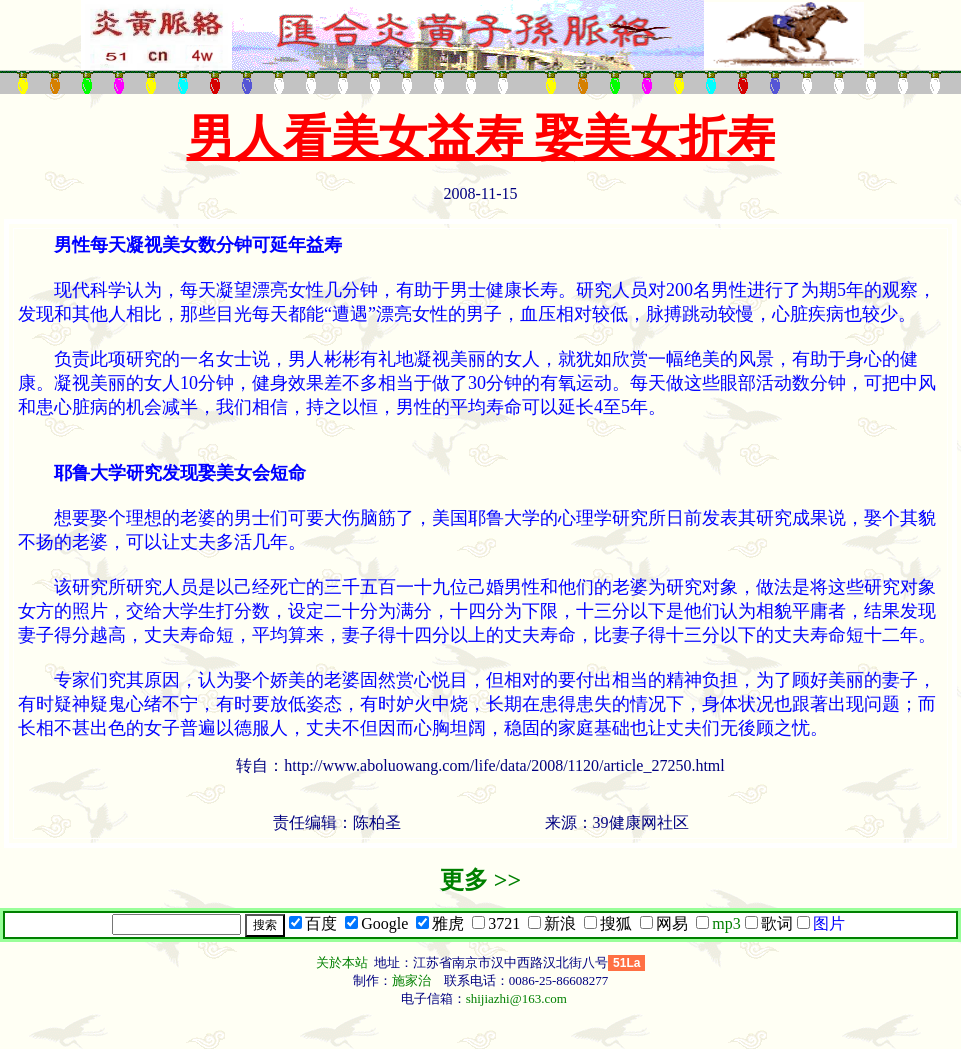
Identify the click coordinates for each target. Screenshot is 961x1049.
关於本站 (343, 962)
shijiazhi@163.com (516, 998)
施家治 (411, 980)
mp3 (726, 923)
